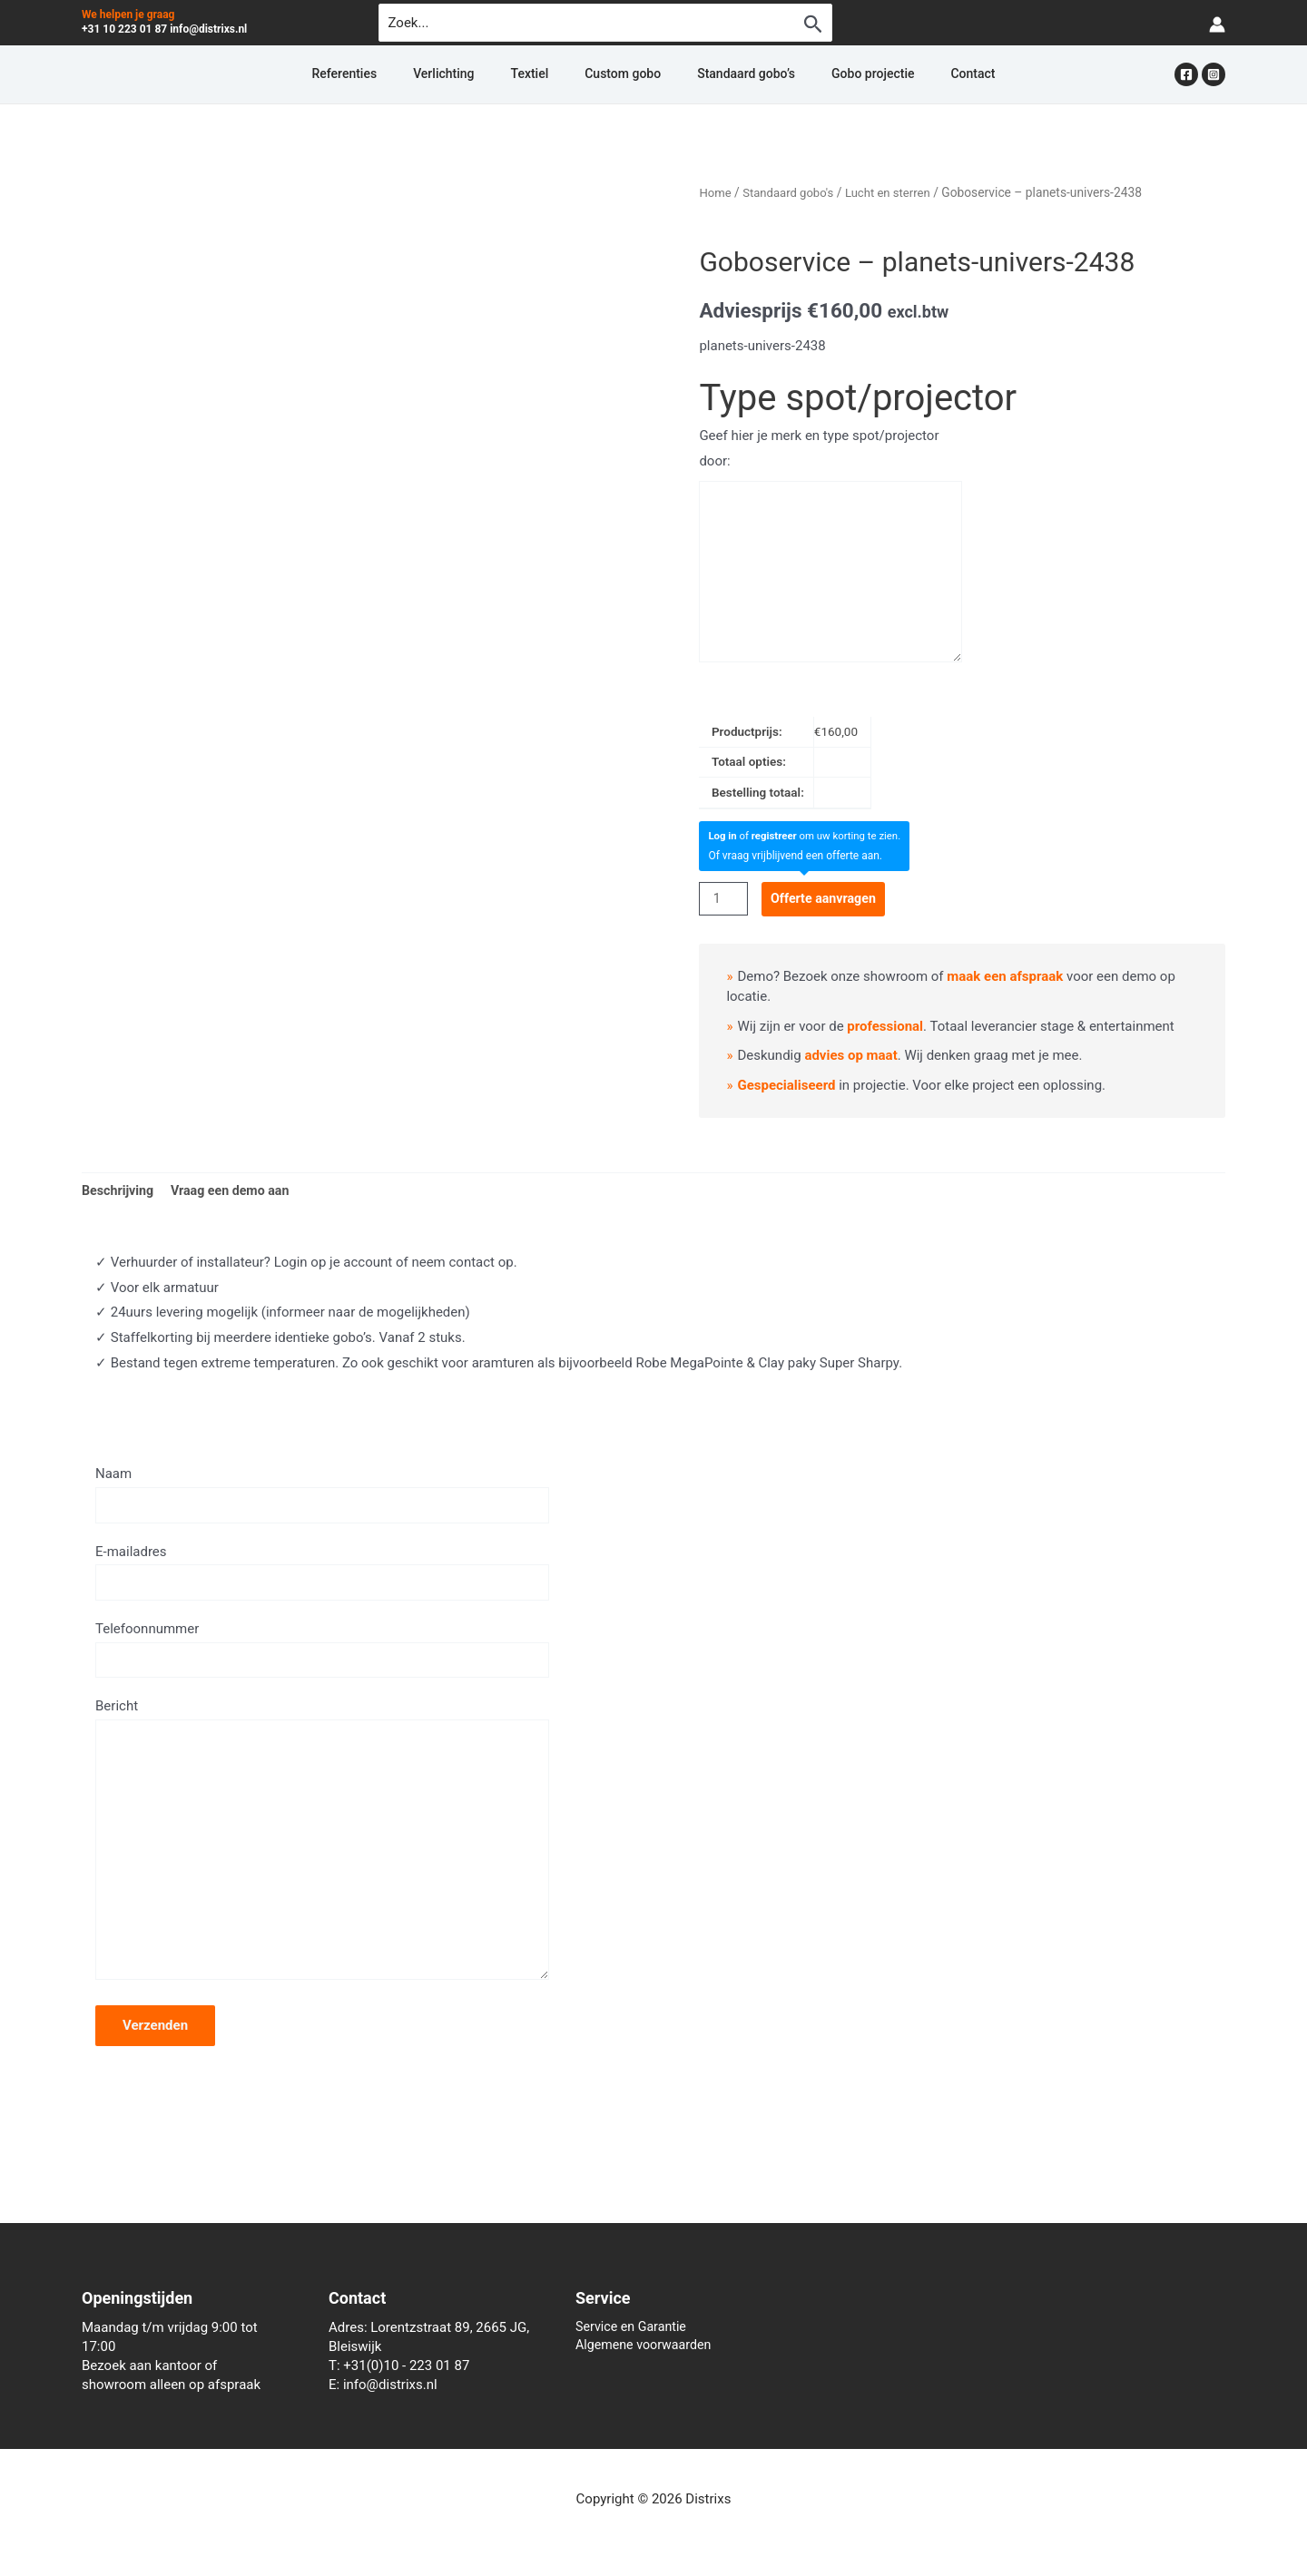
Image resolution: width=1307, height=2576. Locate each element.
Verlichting (487, 74)
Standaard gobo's (792, 192)
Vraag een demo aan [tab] (237, 1191)
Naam (322, 1498)
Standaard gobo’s (724, 74)
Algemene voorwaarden (647, 2346)
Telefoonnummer (322, 1658)
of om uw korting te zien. (809, 835)
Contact (907, 74)
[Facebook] (1186, 74)
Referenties (409, 74)
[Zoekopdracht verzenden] (813, 23)
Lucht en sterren (896, 192)
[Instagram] (1213, 74)
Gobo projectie (829, 74)
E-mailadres (322, 1578)
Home (715, 192)
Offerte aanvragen (828, 898)
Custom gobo (623, 74)
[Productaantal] (724, 899)
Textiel (552, 74)
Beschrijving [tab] (120, 1191)
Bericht (322, 1861)
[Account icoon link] (1217, 23)
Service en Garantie (634, 2327)
